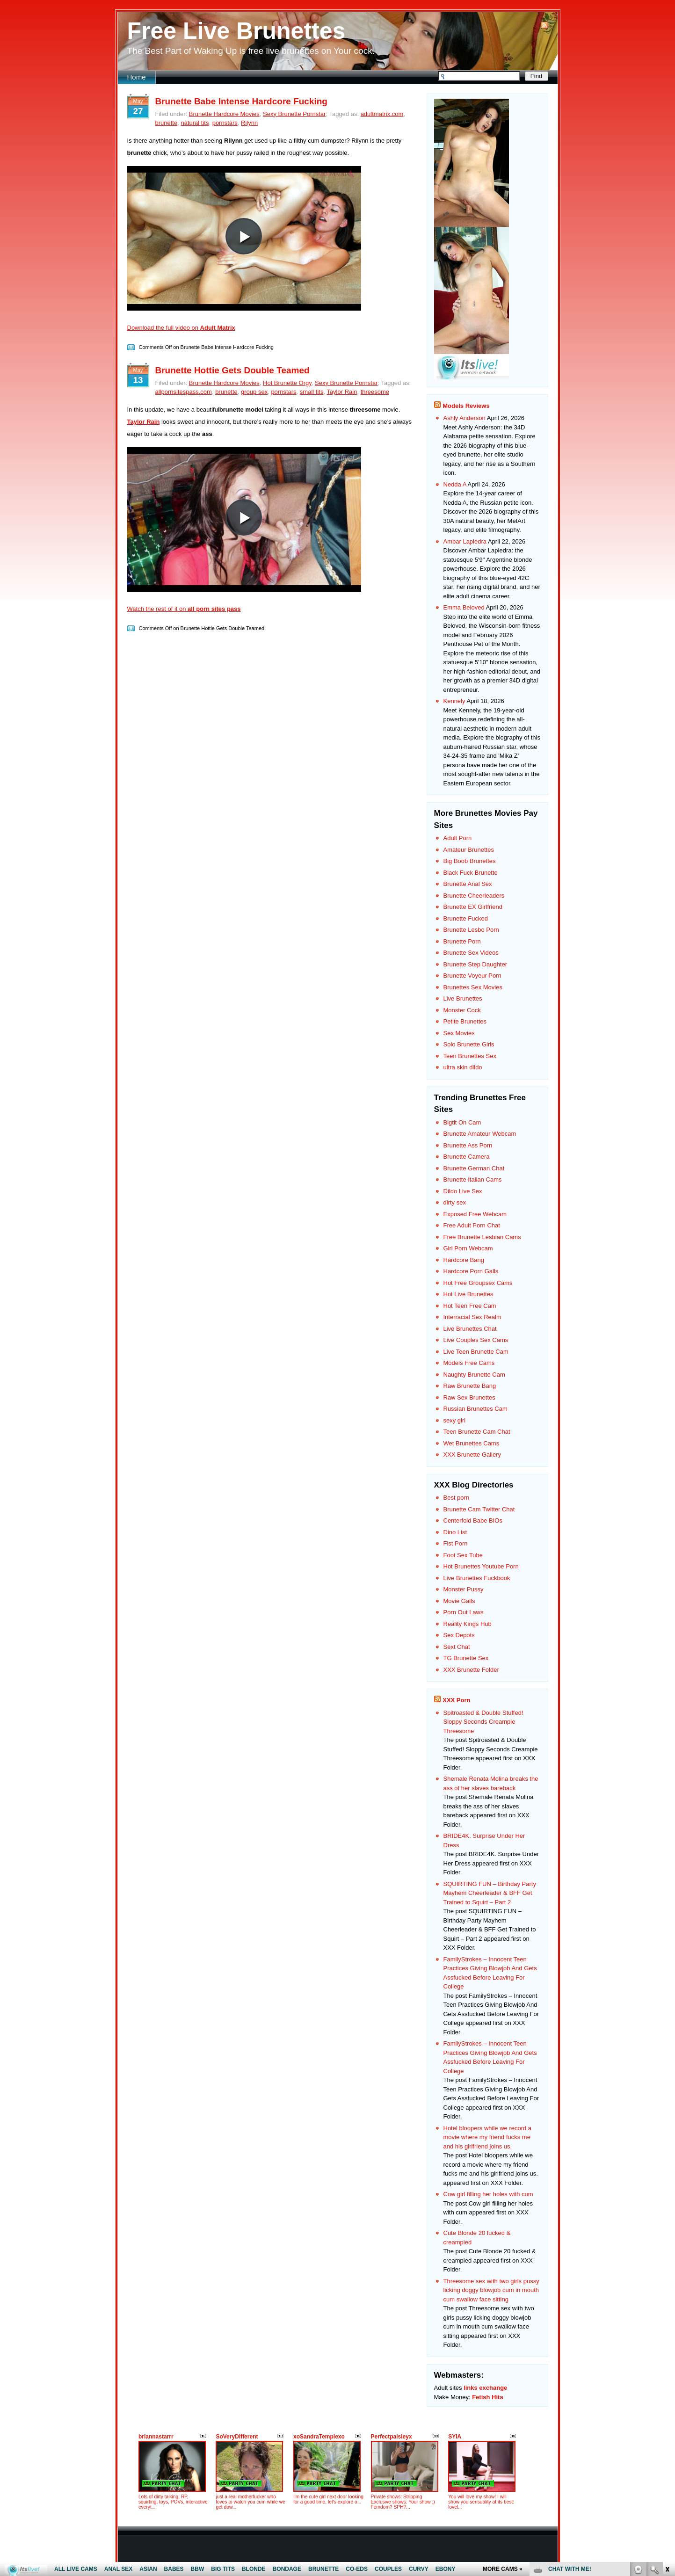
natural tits (195, 122)
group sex (254, 391)
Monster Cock (462, 1010)
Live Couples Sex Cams (475, 1339)
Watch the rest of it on (184, 608)
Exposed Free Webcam (475, 1214)
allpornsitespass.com (183, 391)
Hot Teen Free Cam (469, 1305)
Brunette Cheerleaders (474, 895)
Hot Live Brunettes (468, 1294)
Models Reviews (466, 405)
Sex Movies (459, 1033)
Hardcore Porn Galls (471, 1271)
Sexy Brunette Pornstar (294, 113)
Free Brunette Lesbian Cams (482, 1237)
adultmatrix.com (382, 113)
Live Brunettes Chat (470, 1328)
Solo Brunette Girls (468, 1044)
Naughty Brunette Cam (474, 1374)
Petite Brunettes (465, 1021)
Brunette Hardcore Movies (224, 113)
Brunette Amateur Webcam (479, 1133)
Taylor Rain (342, 391)
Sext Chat (456, 1646)
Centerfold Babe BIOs (472, 1520)
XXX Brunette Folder (471, 1669)
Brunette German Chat (474, 1168)
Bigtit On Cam (462, 1122)
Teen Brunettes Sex (469, 1055)
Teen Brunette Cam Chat (476, 1431)
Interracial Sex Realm (472, 1317)
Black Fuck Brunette (470, 872)
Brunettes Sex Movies (472, 987)
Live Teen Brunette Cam (475, 1351)
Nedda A (454, 484)
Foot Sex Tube (463, 1555)
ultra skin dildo (462, 1067)
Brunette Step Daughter (475, 964)
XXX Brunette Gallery (472, 1454)
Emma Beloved (464, 607)
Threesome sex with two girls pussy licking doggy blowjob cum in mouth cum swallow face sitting (491, 2290)
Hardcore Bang (463, 1259)
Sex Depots (459, 1635)
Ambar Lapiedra (465, 541)
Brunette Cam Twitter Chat (479, 1509)
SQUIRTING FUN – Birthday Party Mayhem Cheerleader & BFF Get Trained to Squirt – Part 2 (489, 1893)
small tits (312, 391)
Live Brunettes (462, 998)
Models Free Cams (469, 1362)
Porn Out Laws (463, 1612)
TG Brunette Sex (466, 1658)
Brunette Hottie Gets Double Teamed (232, 370)
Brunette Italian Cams (472, 1179)
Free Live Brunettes (236, 31)
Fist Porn (455, 1543)
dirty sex (454, 1202)
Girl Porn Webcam (468, 1248)
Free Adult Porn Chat (471, 1225)
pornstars (225, 122)
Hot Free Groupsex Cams (478, 1282)
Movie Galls (459, 1600)
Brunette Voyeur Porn (472, 975)
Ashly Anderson (464, 417)
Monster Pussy (463, 1589)
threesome (375, 391)
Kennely (454, 700)
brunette (166, 122)
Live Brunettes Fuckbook (476, 1578)
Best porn (456, 1497)
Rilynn (249, 122)
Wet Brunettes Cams (471, 1443)
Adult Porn (457, 838)
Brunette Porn (462, 941)
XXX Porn (456, 1700)
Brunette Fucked (465, 918)
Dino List (455, 1532)
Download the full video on (181, 327)
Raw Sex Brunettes (469, 1397)
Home (136, 77)
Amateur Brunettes (468, 849)
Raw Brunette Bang (469, 1385)
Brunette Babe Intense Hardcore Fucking (241, 101)
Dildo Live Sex (462, 1191)
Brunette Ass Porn (468, 1145)
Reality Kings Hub (467, 1623)
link (667, 2430)
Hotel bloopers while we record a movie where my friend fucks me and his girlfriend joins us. (487, 2137)
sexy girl (454, 1420)
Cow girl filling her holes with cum (488, 2194)
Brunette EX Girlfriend (472, 906)
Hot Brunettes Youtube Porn (481, 1566)
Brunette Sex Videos (471, 952)
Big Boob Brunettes (469, 860)
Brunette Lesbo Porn (471, 929)
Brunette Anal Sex (467, 883)
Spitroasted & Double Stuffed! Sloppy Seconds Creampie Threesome (483, 1721)
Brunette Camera (466, 1156)
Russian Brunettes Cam (475, 1408)
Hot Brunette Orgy (287, 382)
